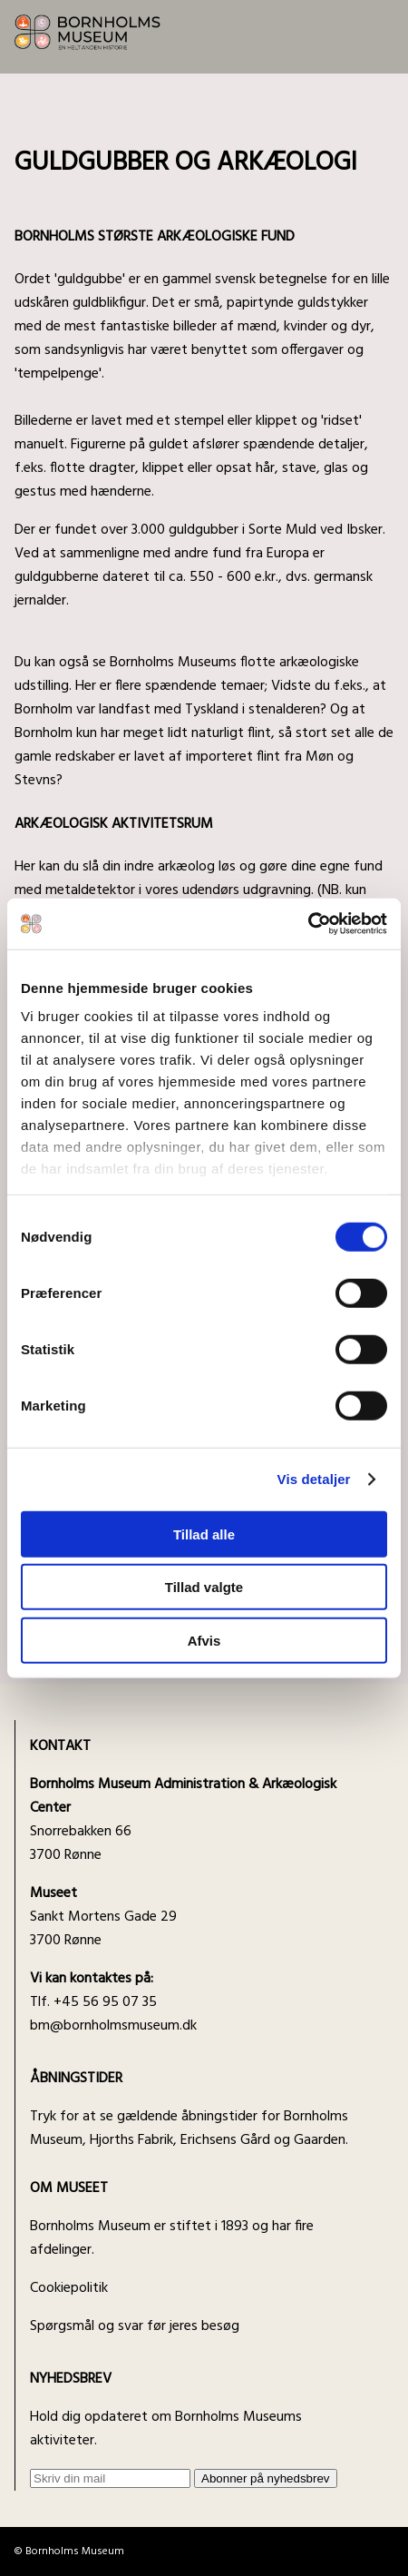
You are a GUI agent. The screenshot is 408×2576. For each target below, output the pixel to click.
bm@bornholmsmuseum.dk (113, 2026)
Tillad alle (204, 1533)
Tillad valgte (204, 1587)
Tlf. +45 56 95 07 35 (93, 1990)
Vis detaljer (314, 1479)
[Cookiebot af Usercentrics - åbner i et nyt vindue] (307, 924)
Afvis (204, 1639)
